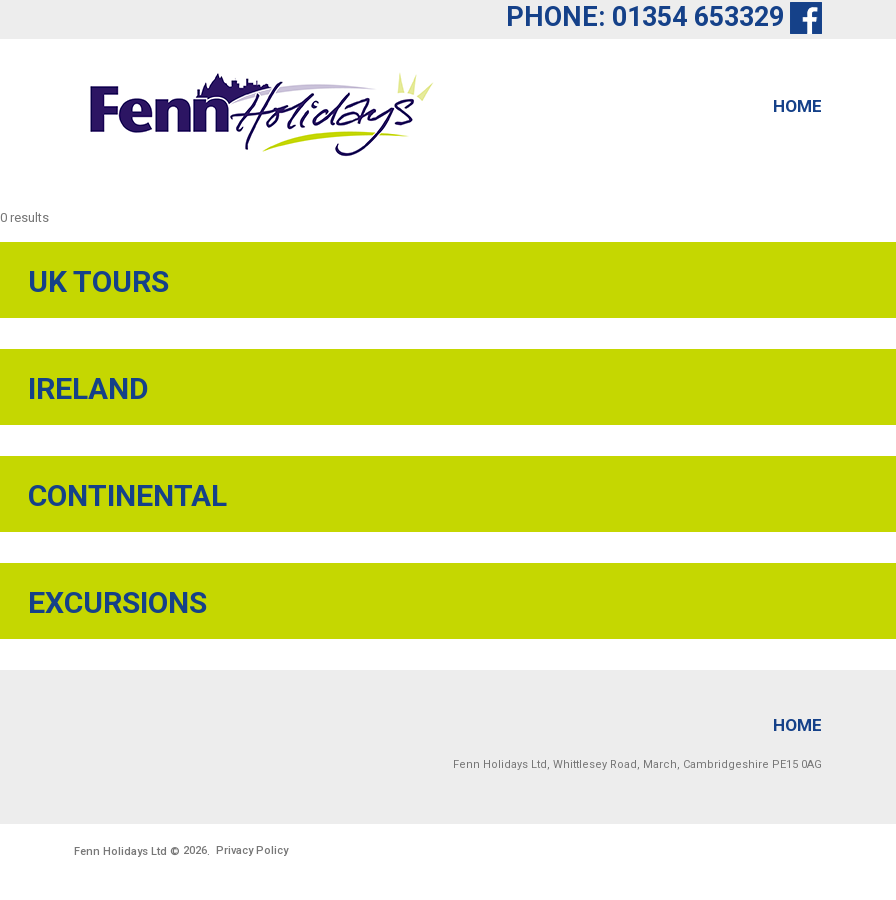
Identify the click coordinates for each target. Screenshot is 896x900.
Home (797, 106)
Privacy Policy (252, 850)
